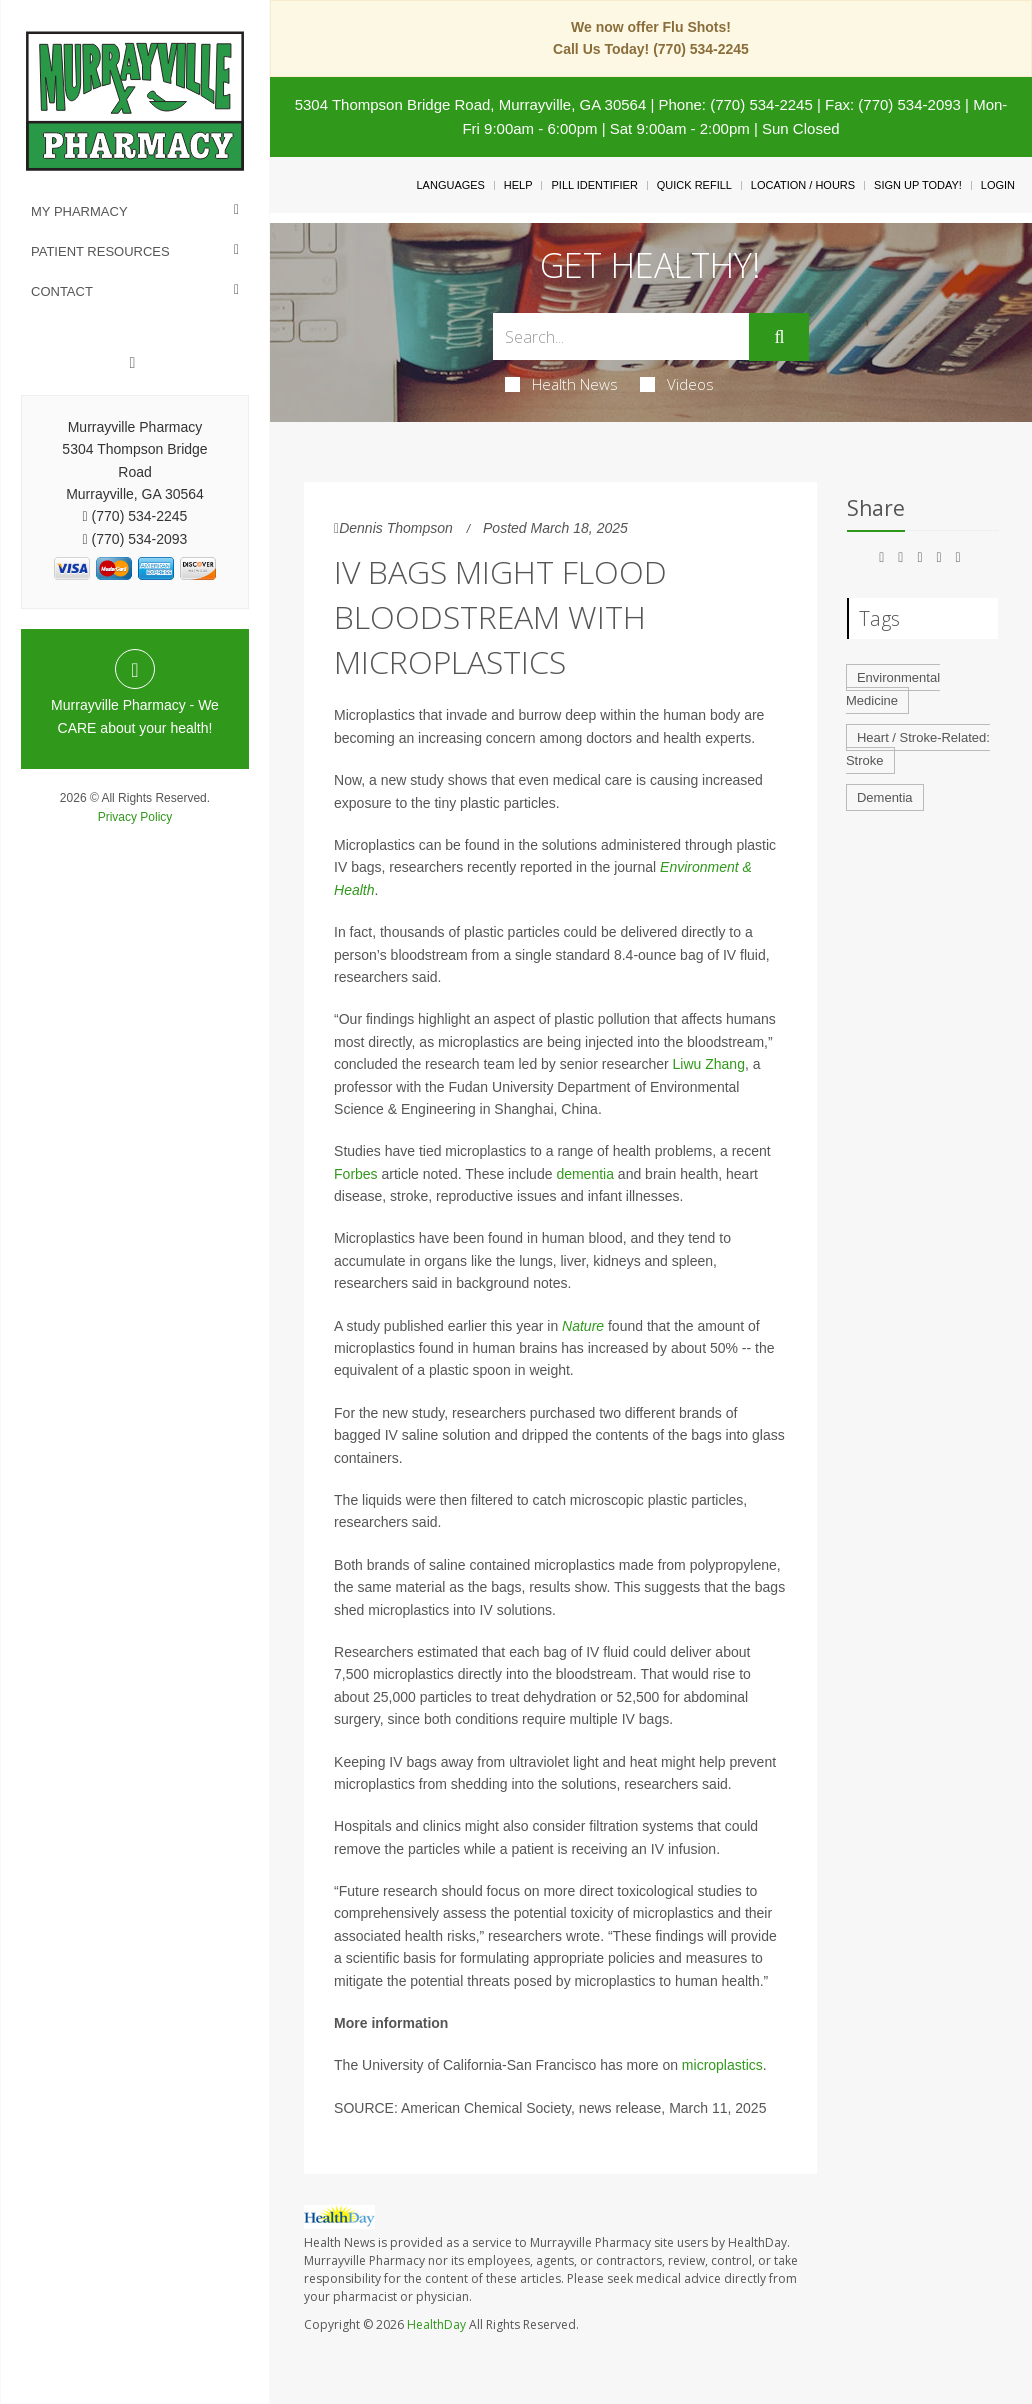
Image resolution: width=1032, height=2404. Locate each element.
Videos (677, 384)
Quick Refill (694, 185)
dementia (585, 1174)
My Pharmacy (79, 211)
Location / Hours (803, 185)
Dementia (885, 797)
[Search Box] (621, 336)
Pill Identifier (594, 185)
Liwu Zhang (709, 1064)
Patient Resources (100, 251)
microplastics (722, 2065)
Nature (583, 1326)
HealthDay (436, 2324)
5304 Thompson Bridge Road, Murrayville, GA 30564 (471, 104)
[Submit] (779, 337)
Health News (561, 384)
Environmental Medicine (893, 689)
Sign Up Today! (918, 185)
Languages (450, 185)
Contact (62, 291)
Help (518, 185)
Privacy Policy (135, 817)
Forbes (356, 1174)
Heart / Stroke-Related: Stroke (918, 749)
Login (998, 185)
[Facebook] (133, 363)
